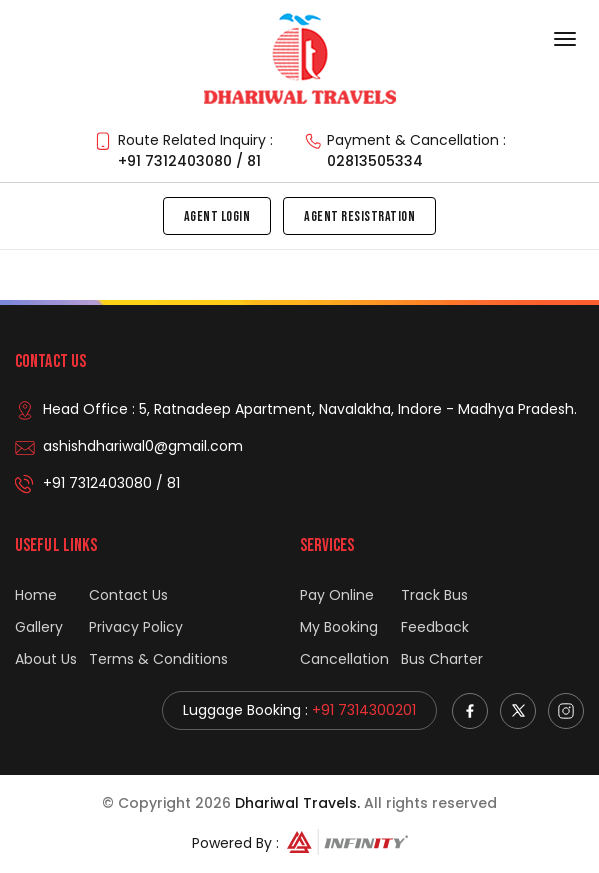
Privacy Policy (136, 627)
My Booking (339, 627)
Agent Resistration (359, 216)
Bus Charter (442, 659)
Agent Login (217, 216)
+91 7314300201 (364, 710)
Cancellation (344, 659)
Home (36, 595)
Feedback (435, 627)
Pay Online (337, 595)
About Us (46, 659)
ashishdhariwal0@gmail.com (143, 446)
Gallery (39, 627)
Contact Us (128, 595)
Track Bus (434, 595)
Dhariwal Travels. (297, 803)
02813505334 (375, 161)
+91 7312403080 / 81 (189, 161)
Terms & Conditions (158, 659)
